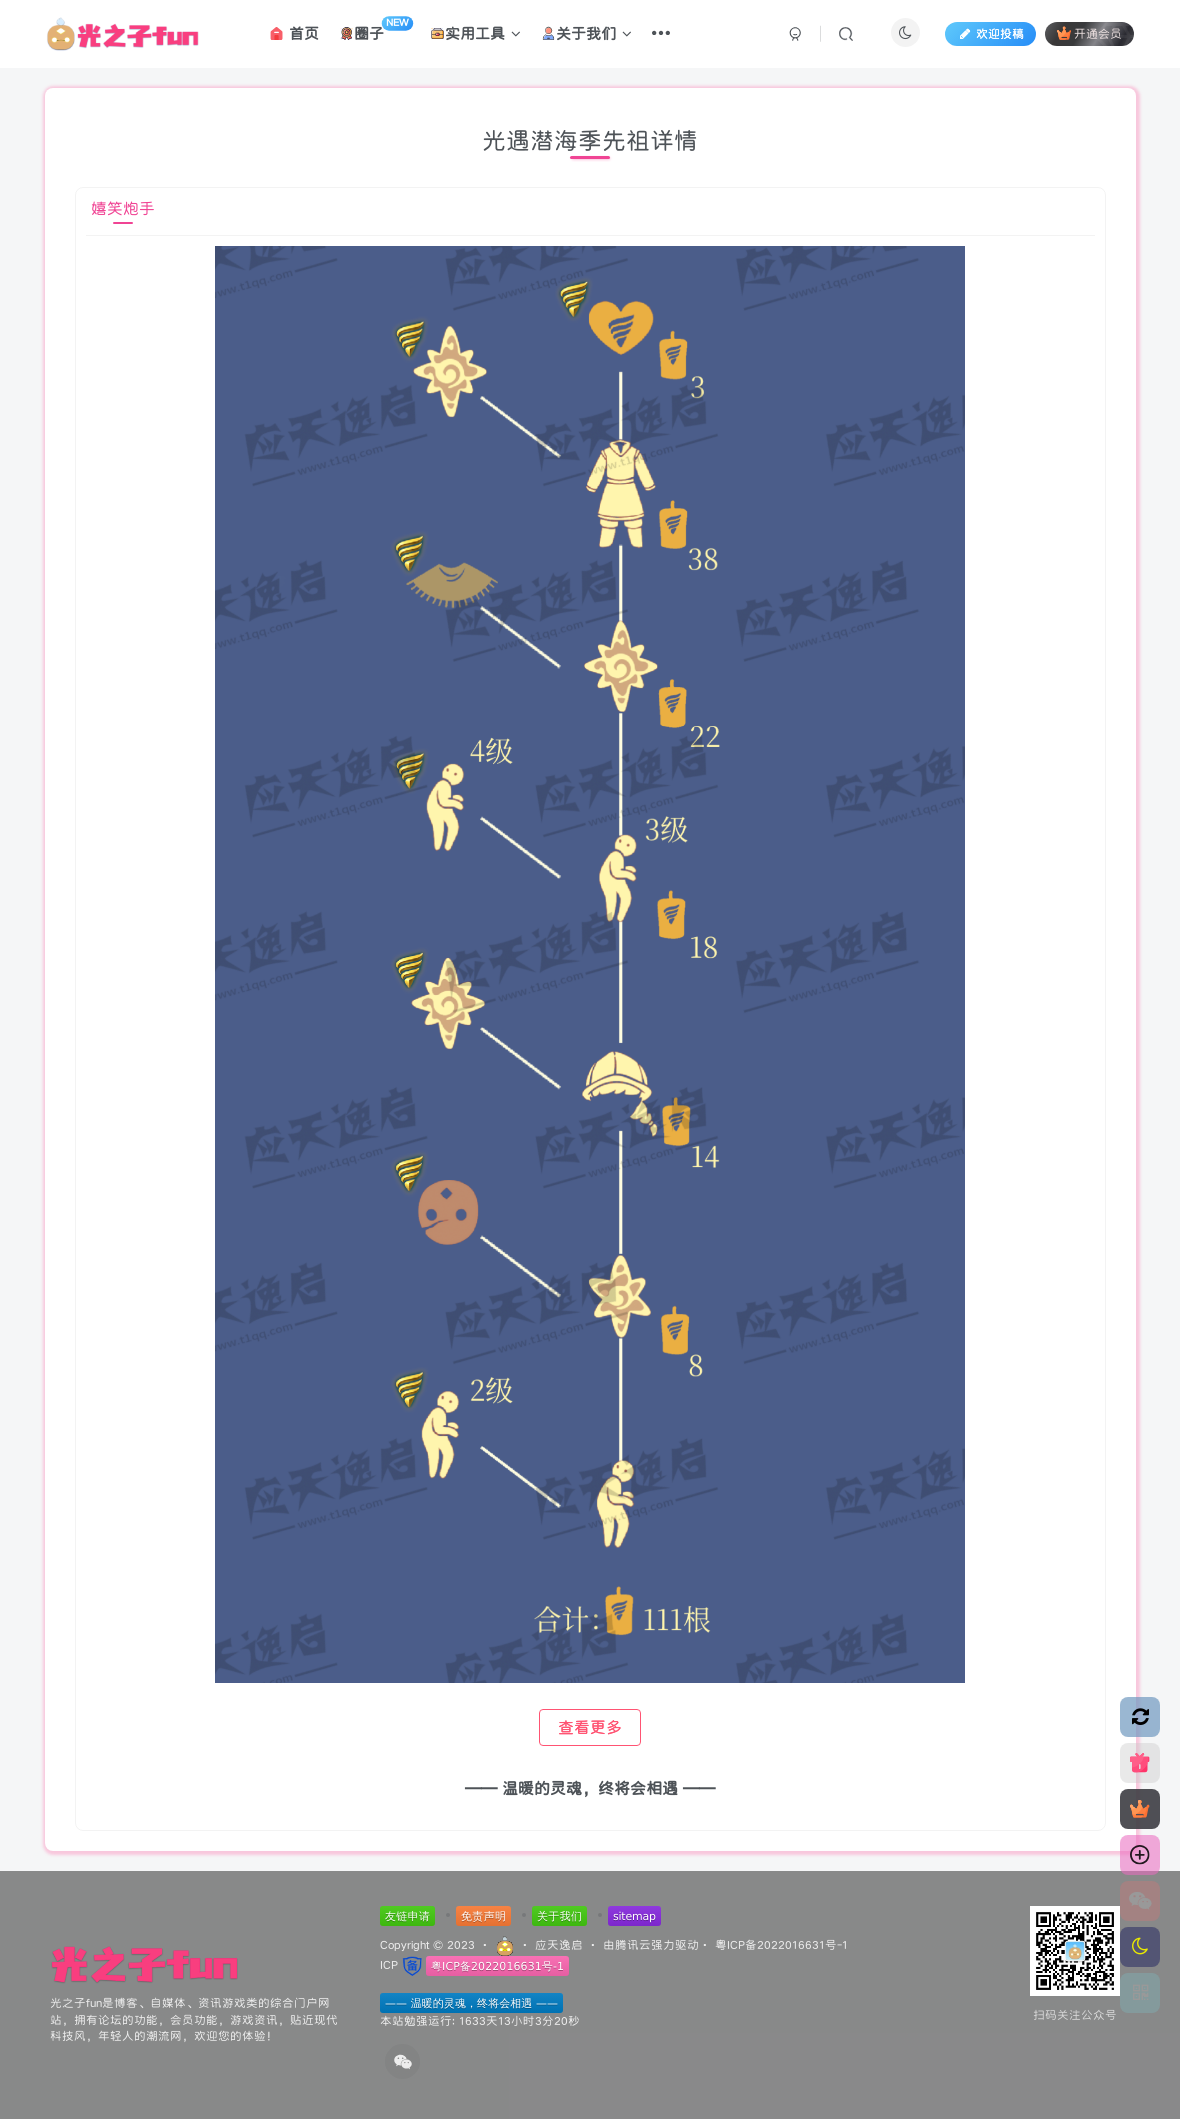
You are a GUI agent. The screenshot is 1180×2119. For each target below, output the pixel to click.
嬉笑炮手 (123, 208)
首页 (294, 33)
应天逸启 (559, 1944)
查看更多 (590, 1727)
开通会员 (1089, 33)
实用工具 (476, 33)
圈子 (376, 30)
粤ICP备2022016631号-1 (781, 1944)
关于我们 (587, 33)
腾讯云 (633, 1944)
